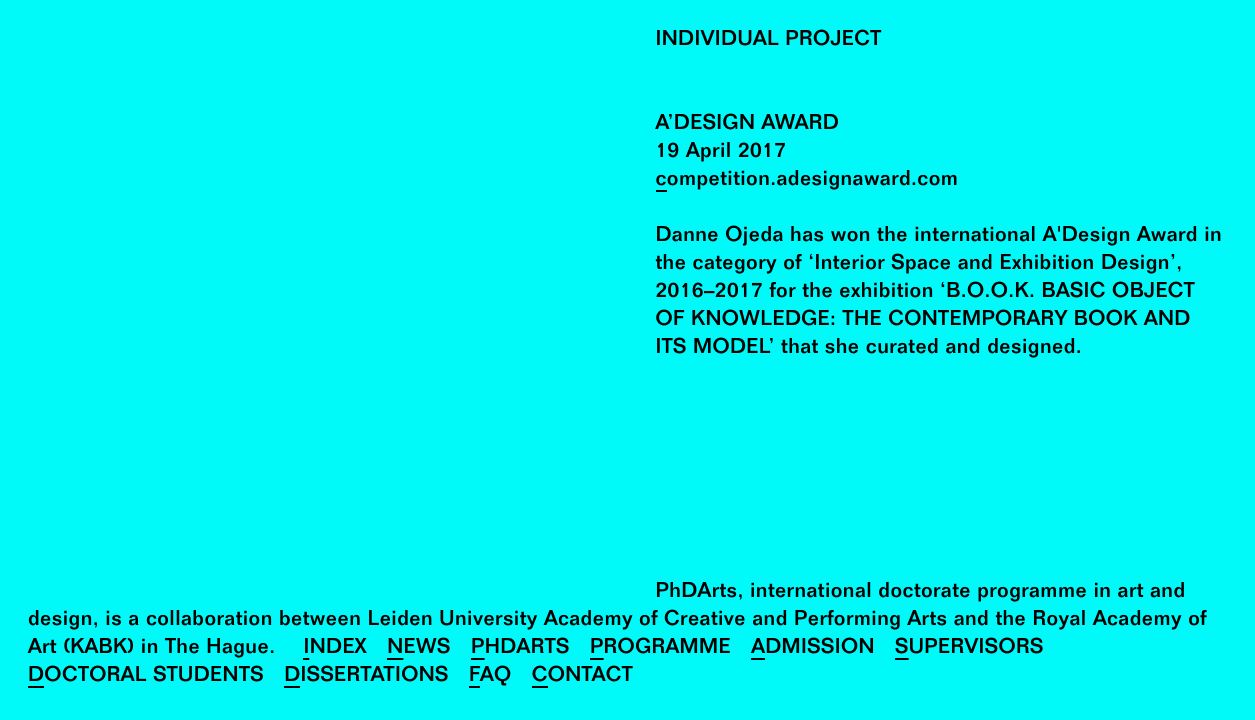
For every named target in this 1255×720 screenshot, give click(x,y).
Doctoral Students (146, 677)
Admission (813, 649)
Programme (660, 649)
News (419, 649)
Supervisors (969, 649)
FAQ (490, 677)
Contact (582, 677)
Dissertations (366, 677)
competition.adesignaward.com (807, 181)
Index (335, 649)
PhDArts (520, 649)
